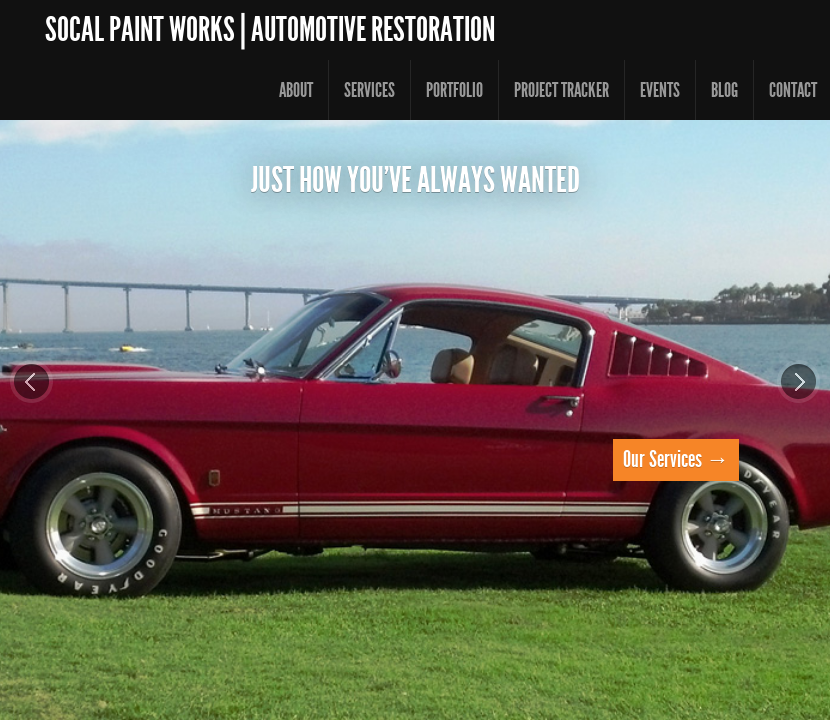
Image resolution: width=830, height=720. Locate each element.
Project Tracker (561, 90)
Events (660, 90)
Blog (724, 90)
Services (369, 90)
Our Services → (676, 459)
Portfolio (454, 90)
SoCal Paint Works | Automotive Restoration (270, 29)
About (296, 90)
